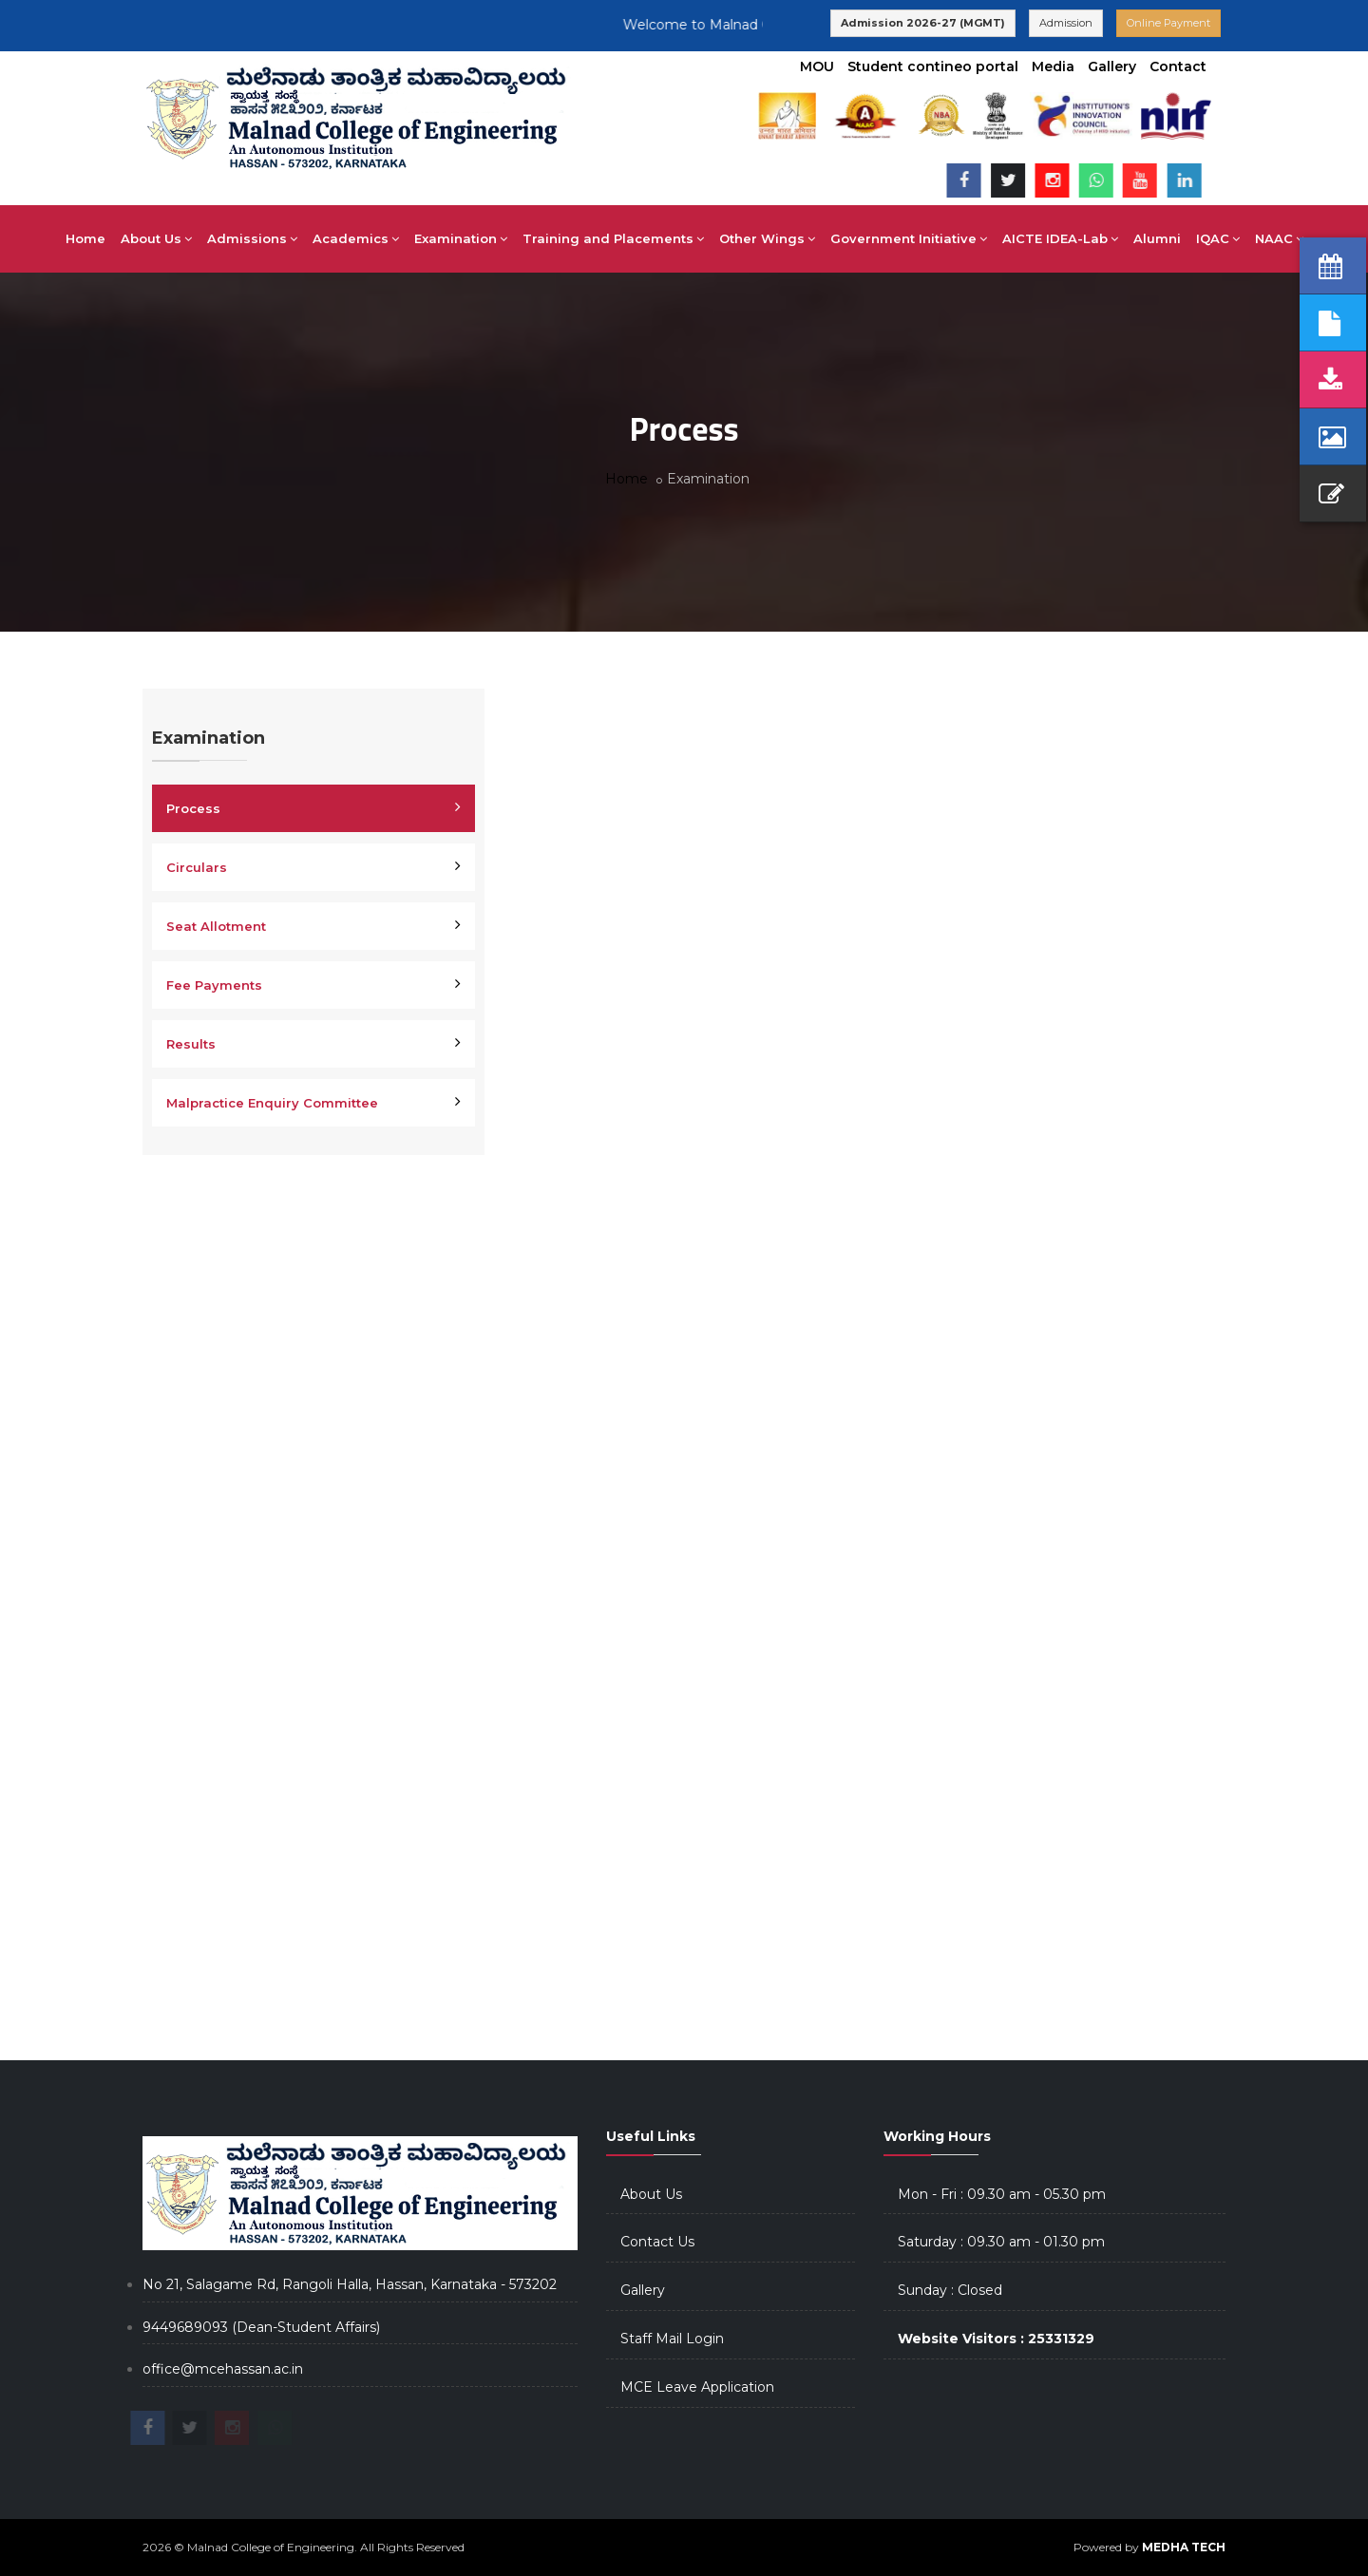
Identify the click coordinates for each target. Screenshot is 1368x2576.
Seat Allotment (216, 926)
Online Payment (1168, 22)
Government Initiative (908, 238)
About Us (156, 238)
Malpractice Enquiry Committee (272, 1102)
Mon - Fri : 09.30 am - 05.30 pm (1002, 2194)
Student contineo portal (932, 66)
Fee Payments (214, 985)
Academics (356, 238)
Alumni (1157, 238)
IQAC (1218, 238)
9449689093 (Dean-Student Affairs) (261, 2327)
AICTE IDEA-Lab (1060, 238)
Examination (460, 238)
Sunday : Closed (950, 2290)
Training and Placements (613, 238)
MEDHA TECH (1184, 2547)
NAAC (1279, 238)
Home (85, 238)
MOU (817, 66)
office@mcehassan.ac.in (222, 2368)
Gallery (1112, 66)
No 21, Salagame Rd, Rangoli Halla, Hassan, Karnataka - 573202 (349, 2284)
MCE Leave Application (697, 2387)
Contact (1178, 66)
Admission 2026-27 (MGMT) (923, 22)
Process (193, 808)
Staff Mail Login (672, 2338)
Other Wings (767, 238)
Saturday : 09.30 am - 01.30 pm (1001, 2241)
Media (1053, 66)
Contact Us (657, 2241)
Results (191, 1043)
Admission (1065, 22)
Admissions (252, 238)
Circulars (196, 867)
